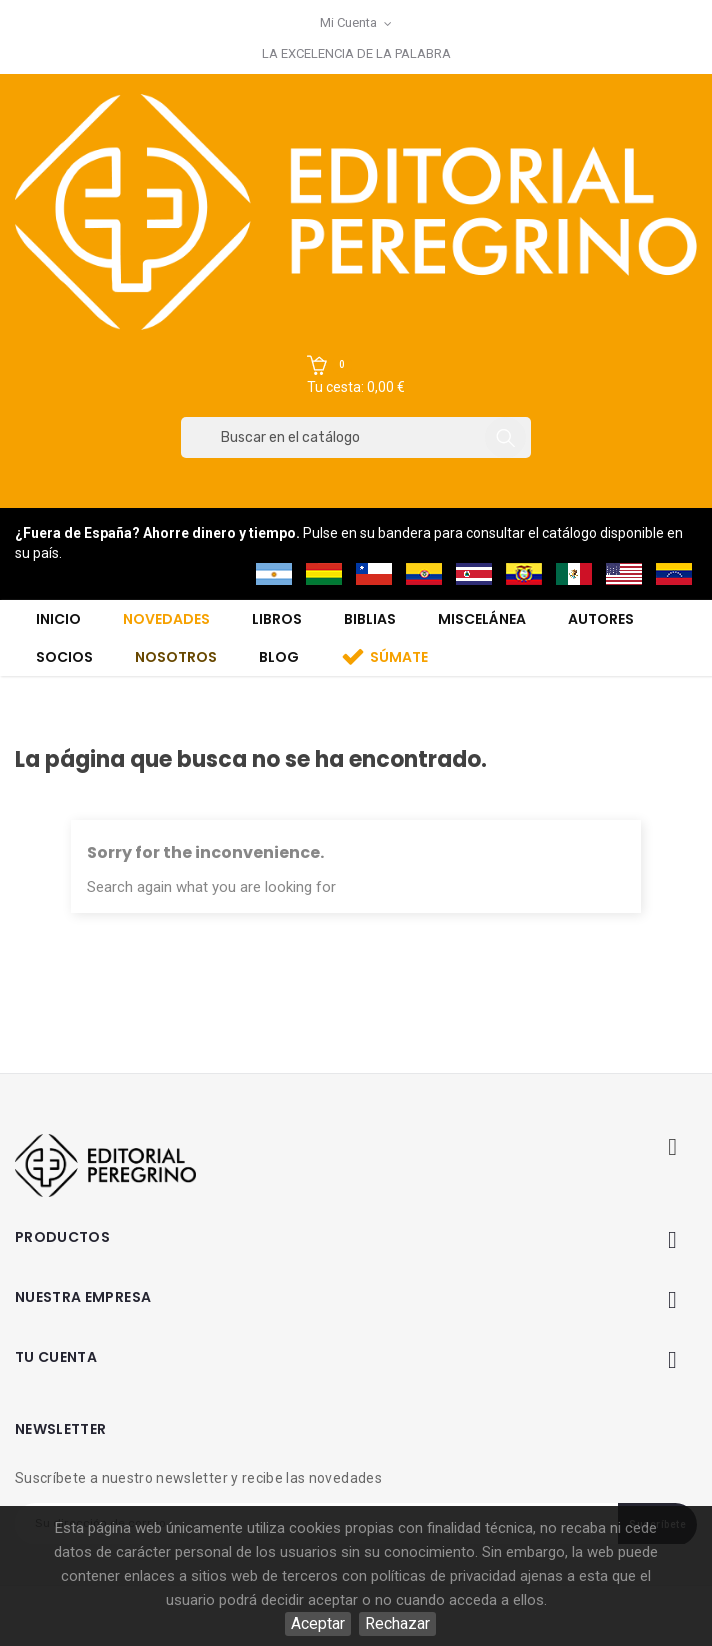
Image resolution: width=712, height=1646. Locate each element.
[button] (356, 376)
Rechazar (397, 1623)
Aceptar (318, 1623)
